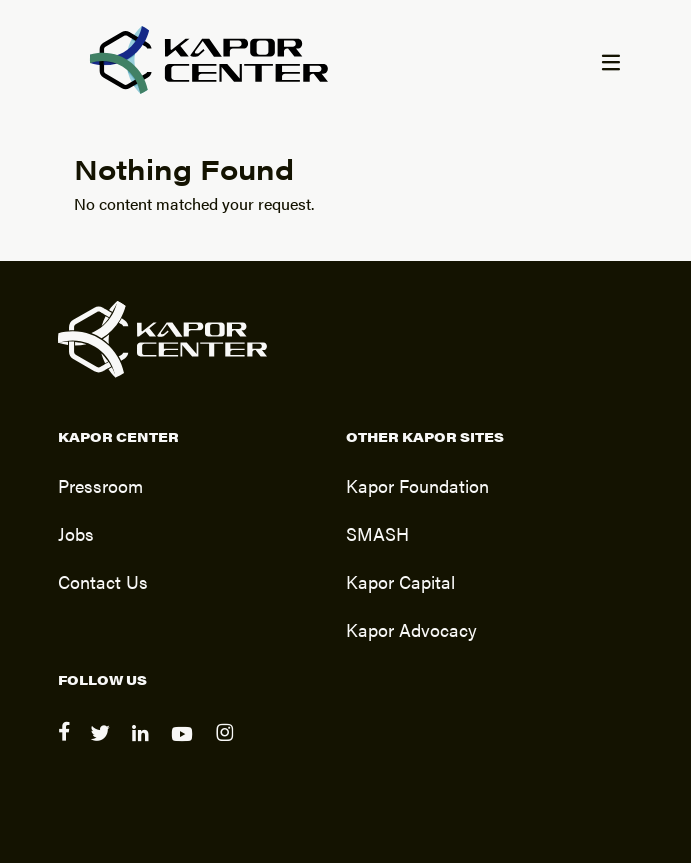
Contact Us (103, 581)
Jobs (76, 533)
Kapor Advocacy (411, 629)
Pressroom (100, 485)
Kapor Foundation (417, 485)
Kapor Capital (400, 581)
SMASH (377, 533)
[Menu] (610, 64)
